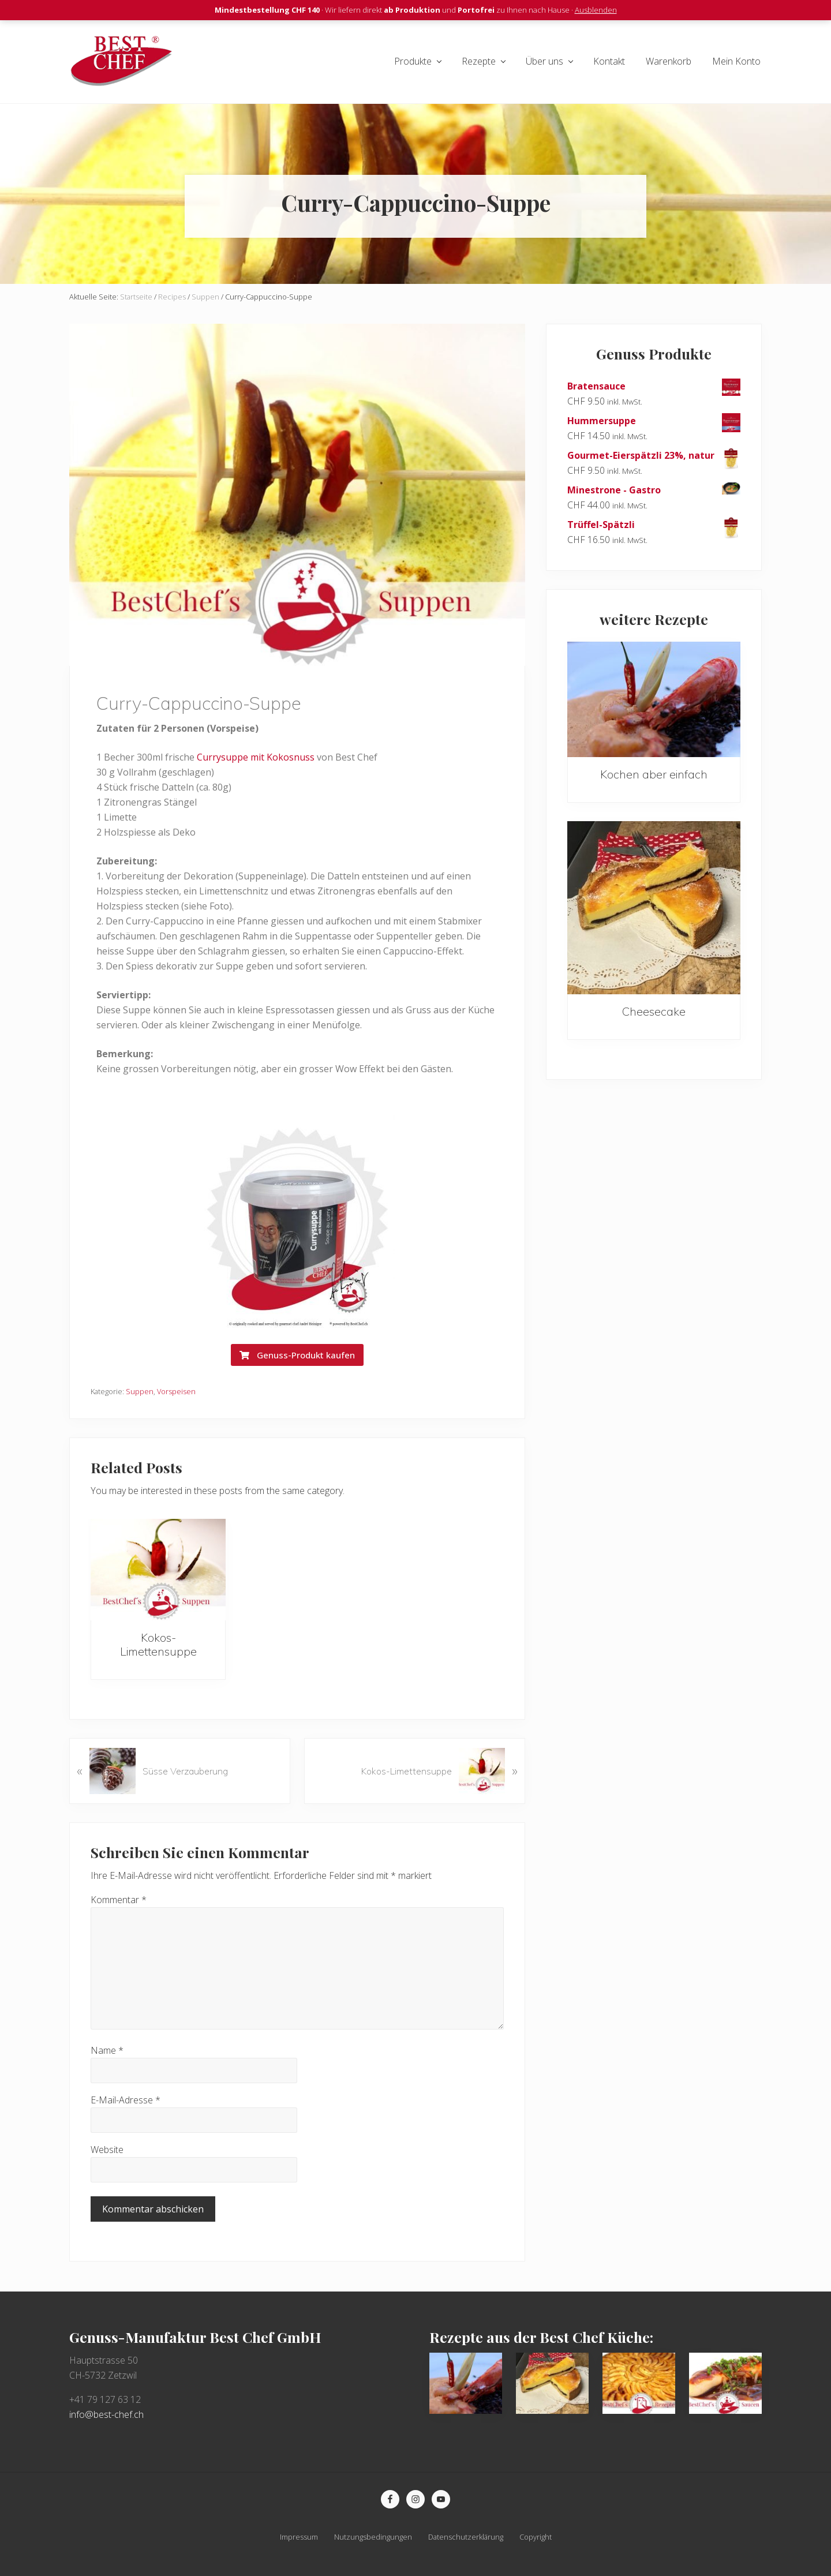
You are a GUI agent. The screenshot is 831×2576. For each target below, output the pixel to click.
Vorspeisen (176, 1391)
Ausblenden (596, 10)
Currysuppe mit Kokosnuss (256, 757)
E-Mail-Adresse (125, 2100)
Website (107, 2149)
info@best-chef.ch (106, 2414)
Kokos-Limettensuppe (158, 1644)
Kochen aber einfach (654, 774)
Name (107, 2050)
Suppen (140, 1391)
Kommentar (119, 1899)
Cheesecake (654, 1011)
